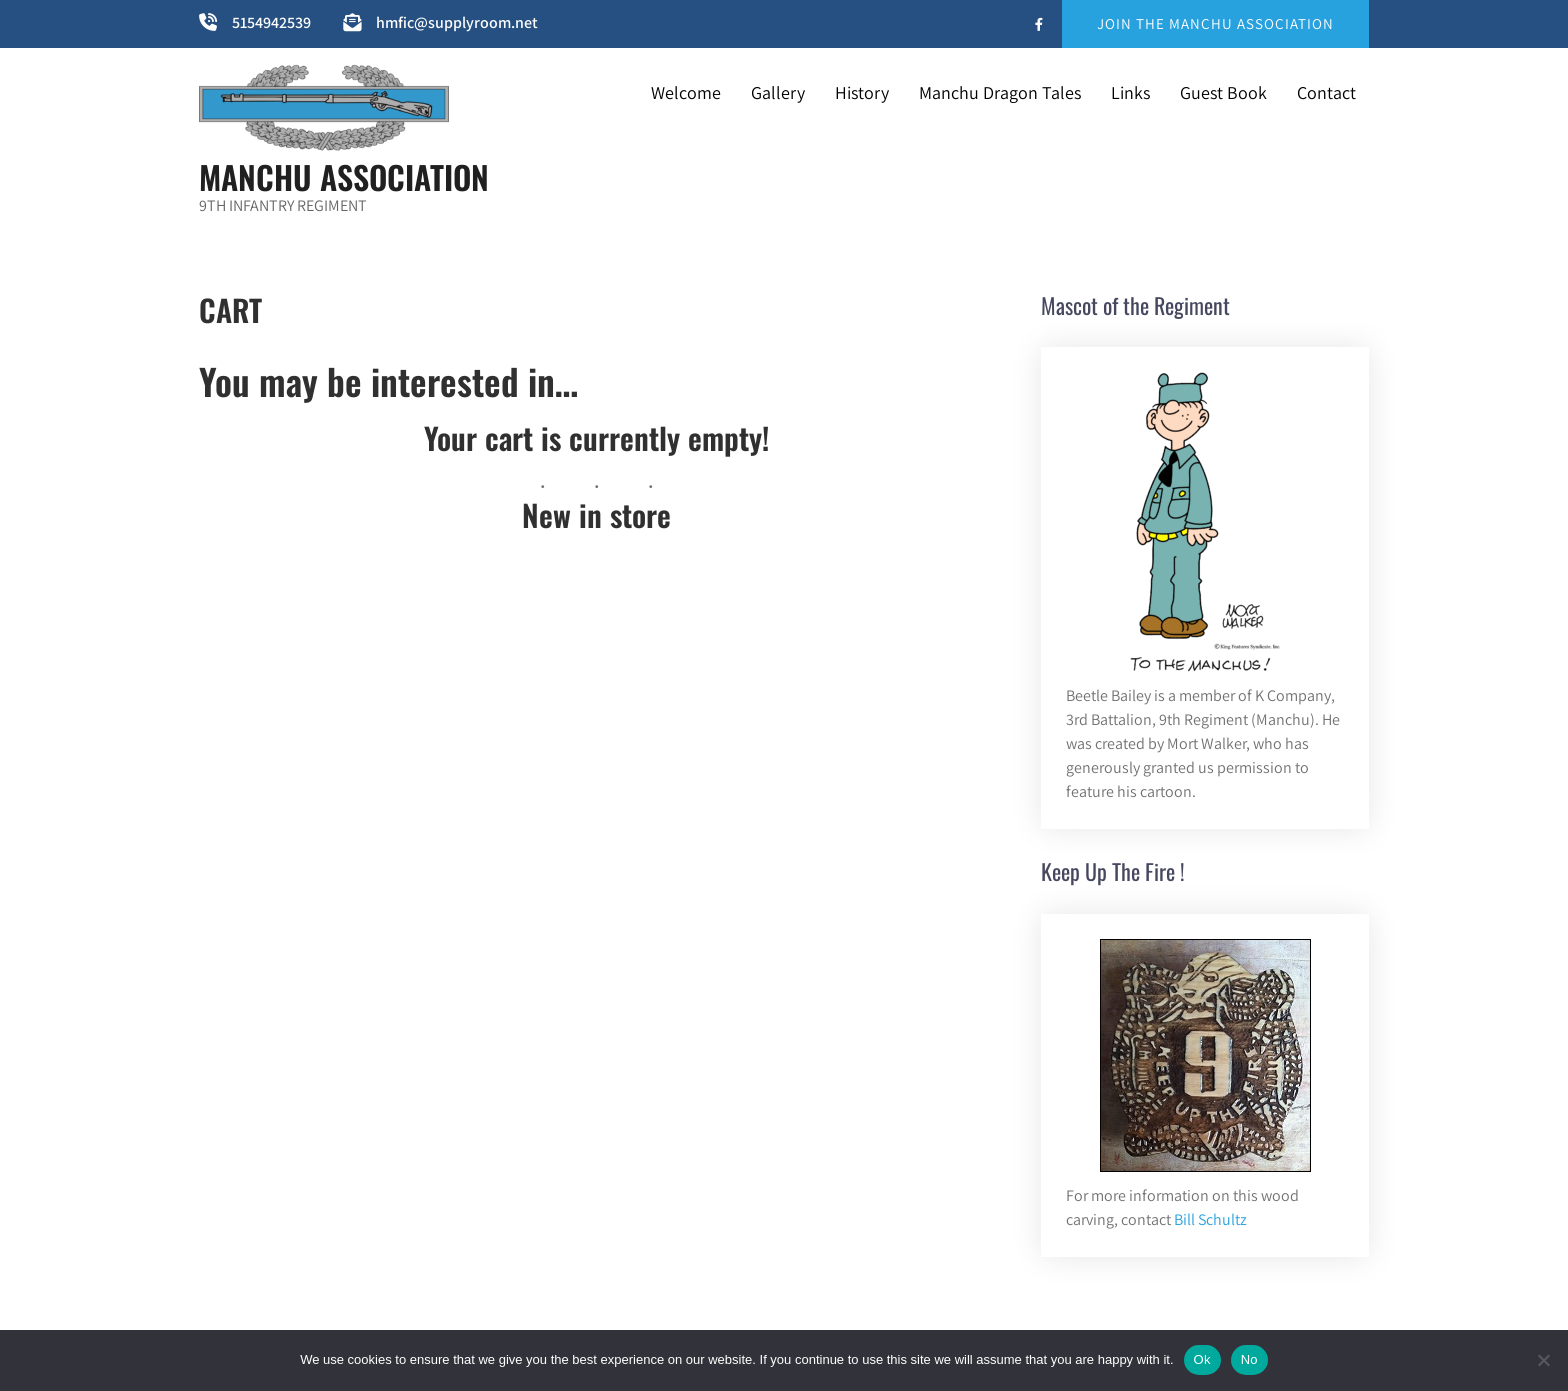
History (862, 92)
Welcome (686, 92)
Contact (1326, 92)
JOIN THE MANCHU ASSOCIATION (1215, 23)
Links (1130, 92)
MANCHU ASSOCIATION (344, 176)
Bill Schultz (1210, 1219)
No (1249, 1359)
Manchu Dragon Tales (1000, 92)
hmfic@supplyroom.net (457, 22)
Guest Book (1223, 92)
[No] (1543, 1360)
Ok (1202, 1359)
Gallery (778, 92)
